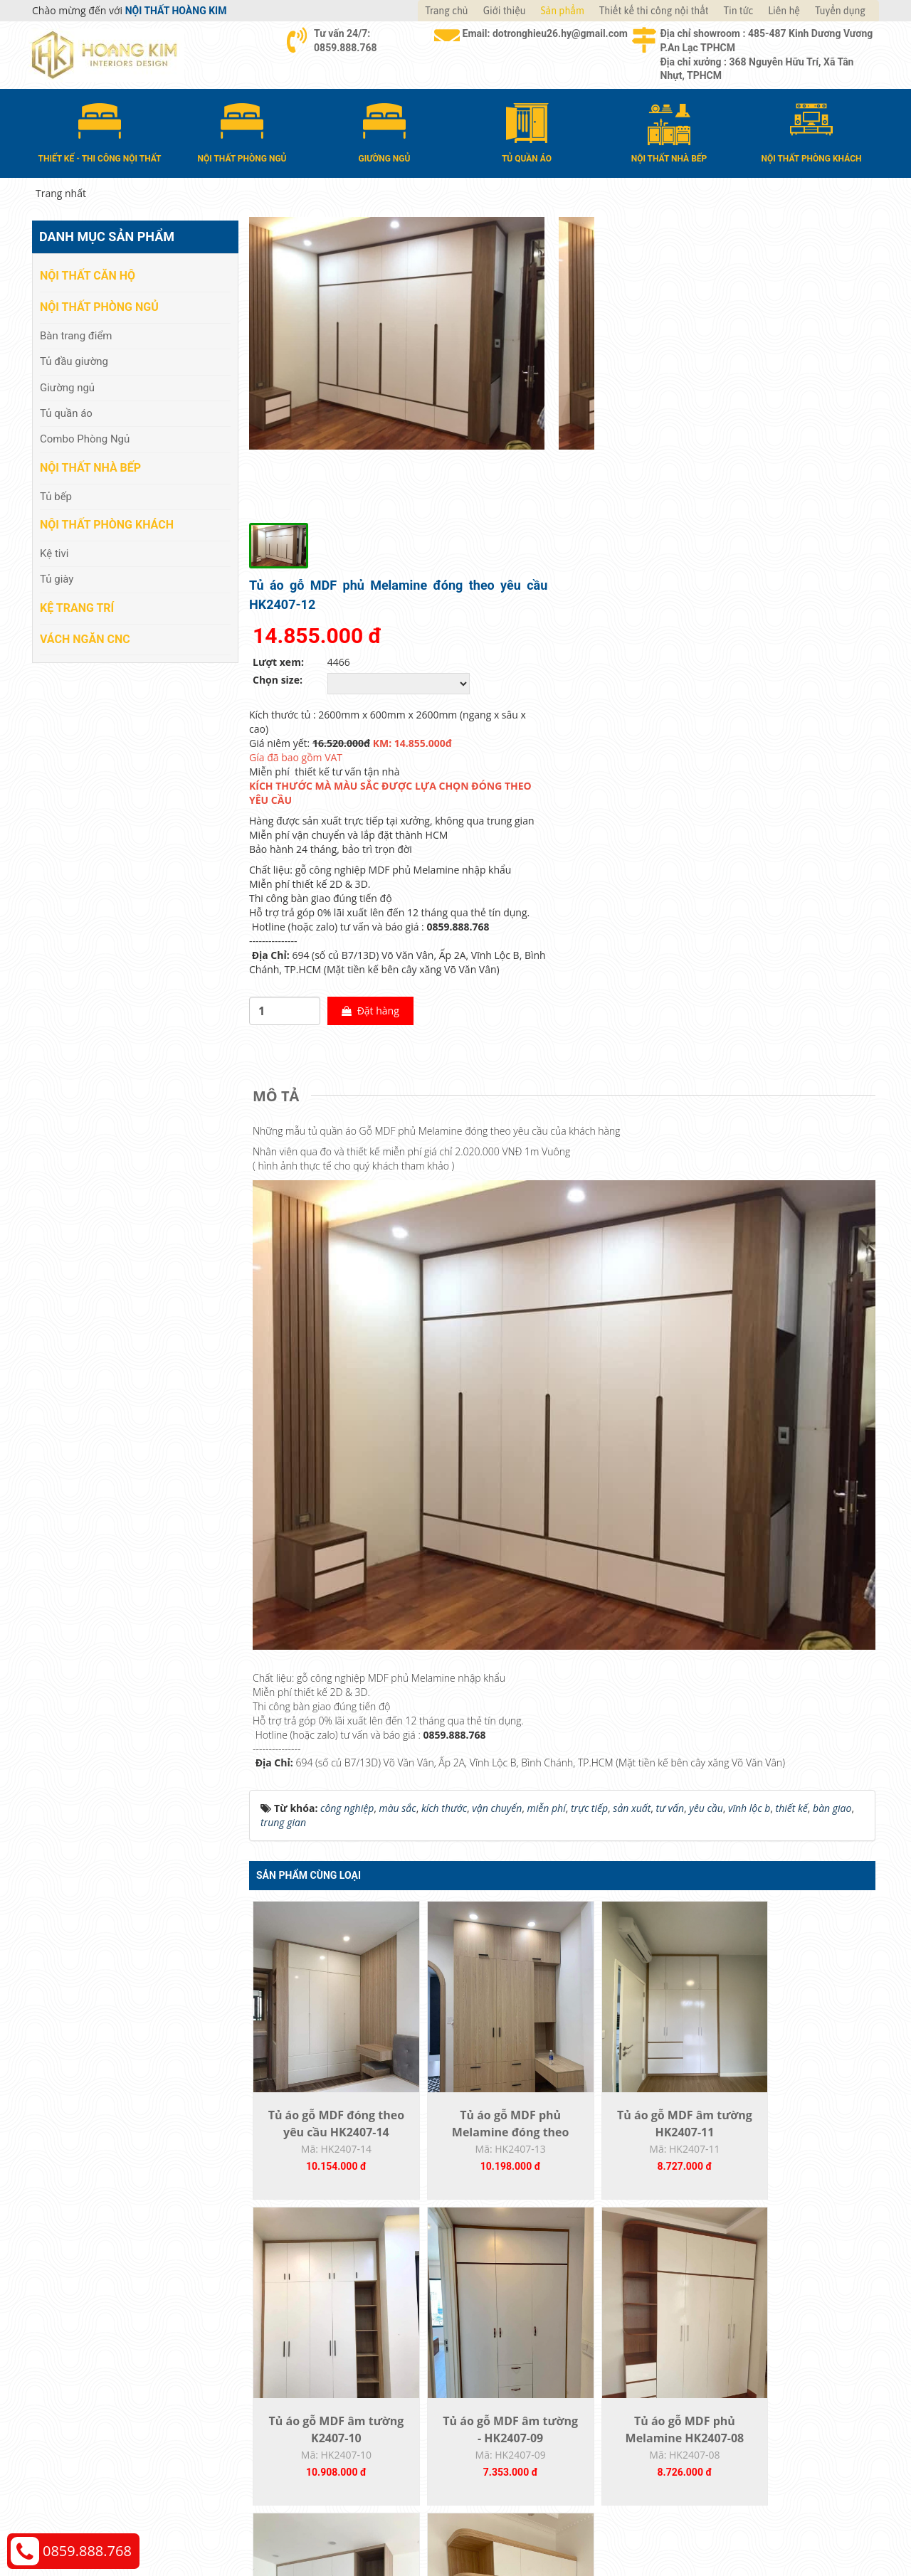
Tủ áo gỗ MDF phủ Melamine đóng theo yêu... (484, 1845)
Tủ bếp (56, 495)
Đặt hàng (687, 714)
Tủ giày (56, 578)
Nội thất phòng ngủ (99, 306)
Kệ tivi (54, 552)
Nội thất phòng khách (107, 524)
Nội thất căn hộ (87, 275)
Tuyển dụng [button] (840, 10)
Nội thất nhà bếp (90, 467)
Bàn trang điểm (76, 334)
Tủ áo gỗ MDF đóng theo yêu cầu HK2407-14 (327, 1845)
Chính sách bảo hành (732, 2375)
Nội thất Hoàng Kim (588, 2484)
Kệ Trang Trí (77, 606)
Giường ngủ (67, 386)
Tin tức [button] (739, 10)
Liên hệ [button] (784, 10)
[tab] (279, 800)
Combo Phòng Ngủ (85, 438)
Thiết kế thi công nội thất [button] (654, 10)
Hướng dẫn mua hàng (520, 2311)
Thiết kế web (659, 2484)
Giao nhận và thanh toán (527, 2333)
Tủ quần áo (66, 412)
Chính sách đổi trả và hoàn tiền (755, 2354)
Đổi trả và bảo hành (515, 2354)
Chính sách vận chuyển (736, 2333)
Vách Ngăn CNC (85, 638)
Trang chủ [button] (446, 10)
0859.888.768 (87, 2550)
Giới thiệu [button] (504, 10)
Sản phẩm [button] (562, 10)
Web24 (700, 2484)
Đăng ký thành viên (514, 2375)
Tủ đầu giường (74, 360)
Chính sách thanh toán (735, 2311)
